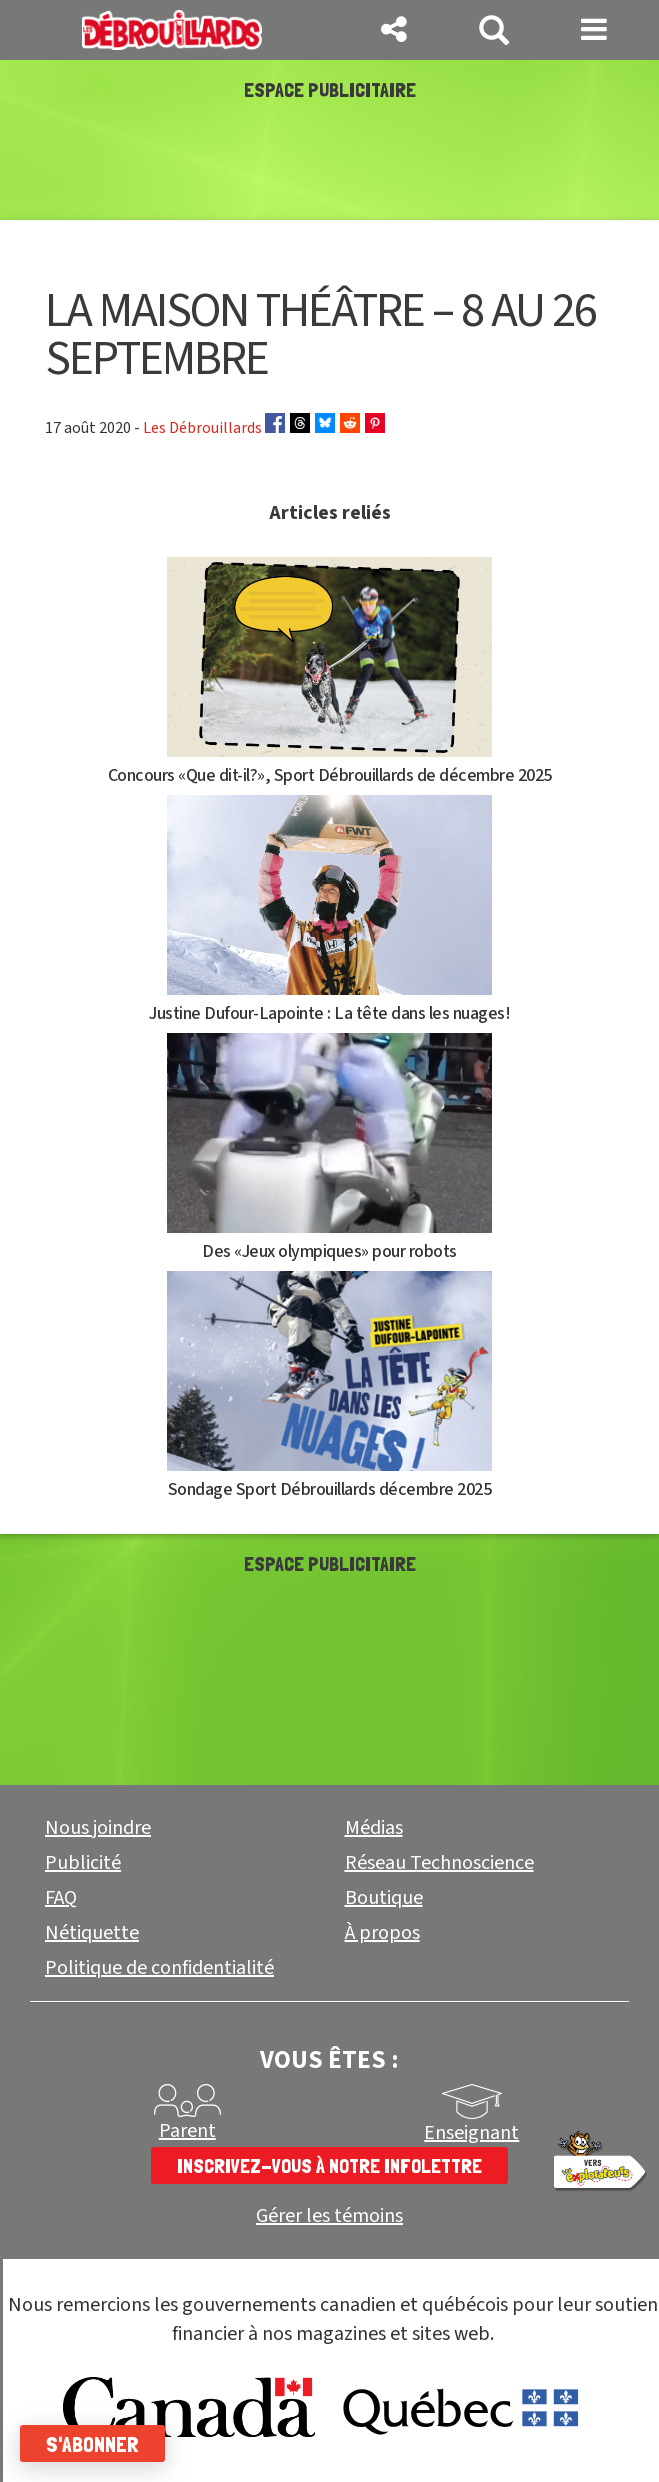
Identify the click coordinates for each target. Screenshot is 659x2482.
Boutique (384, 1898)
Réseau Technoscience (439, 1863)
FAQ (61, 1898)
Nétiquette (92, 1933)
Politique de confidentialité (159, 1968)
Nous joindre (98, 1828)
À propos (382, 1933)
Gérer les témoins (329, 2216)
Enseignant (471, 2133)
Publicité (83, 1863)
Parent (187, 2131)
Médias (374, 1828)
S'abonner (92, 2444)
